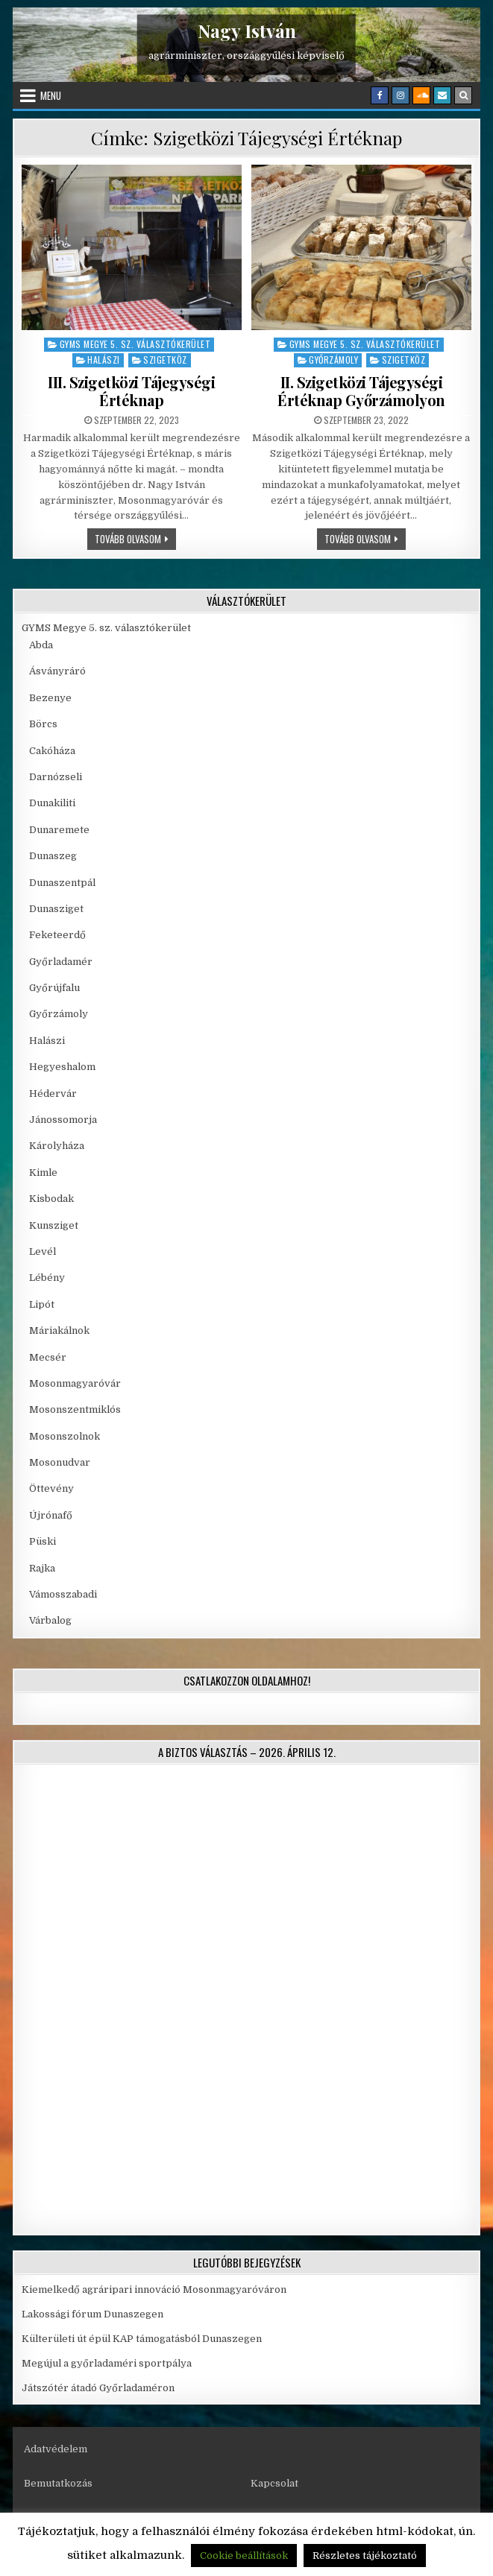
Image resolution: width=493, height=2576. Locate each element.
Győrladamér (60, 961)
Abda (41, 645)
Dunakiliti (52, 802)
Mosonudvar (59, 1462)
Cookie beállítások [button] (244, 2555)
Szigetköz (165, 359)
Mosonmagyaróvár (75, 1383)
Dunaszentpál (62, 882)
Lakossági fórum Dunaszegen (94, 2314)
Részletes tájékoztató (365, 2555)
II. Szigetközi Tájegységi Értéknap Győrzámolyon (361, 391)
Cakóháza (52, 750)
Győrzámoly (333, 359)
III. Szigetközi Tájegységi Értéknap (131, 391)
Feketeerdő (57, 934)
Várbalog (50, 1620)
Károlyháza (56, 1145)
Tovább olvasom (135, 538)
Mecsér (47, 1357)
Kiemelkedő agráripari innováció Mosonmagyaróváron (154, 2289)
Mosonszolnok (64, 1436)
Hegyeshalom (62, 1066)
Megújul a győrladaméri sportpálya (107, 2363)
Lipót (41, 1304)
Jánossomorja (63, 1119)
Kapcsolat (274, 2483)
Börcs (43, 724)
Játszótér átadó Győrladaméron (98, 2387)
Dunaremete (59, 829)
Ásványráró (57, 671)
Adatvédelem (55, 2449)
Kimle (43, 1172)
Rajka (42, 1568)
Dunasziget (56, 908)
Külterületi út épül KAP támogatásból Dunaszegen (142, 2338)
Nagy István (247, 31)
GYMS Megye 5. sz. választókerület (135, 344)
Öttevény (51, 1488)
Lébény (47, 1277)
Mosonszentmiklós (75, 1409)
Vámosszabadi (63, 1594)
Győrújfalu (54, 987)
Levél (42, 1251)
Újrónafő (50, 1515)
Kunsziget (53, 1225)
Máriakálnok (59, 1330)
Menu (50, 95)
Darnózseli (55, 776)
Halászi (103, 359)
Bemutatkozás (58, 2483)
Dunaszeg (53, 855)
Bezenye (50, 697)
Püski (42, 1541)
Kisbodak (51, 1198)
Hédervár (53, 1093)
